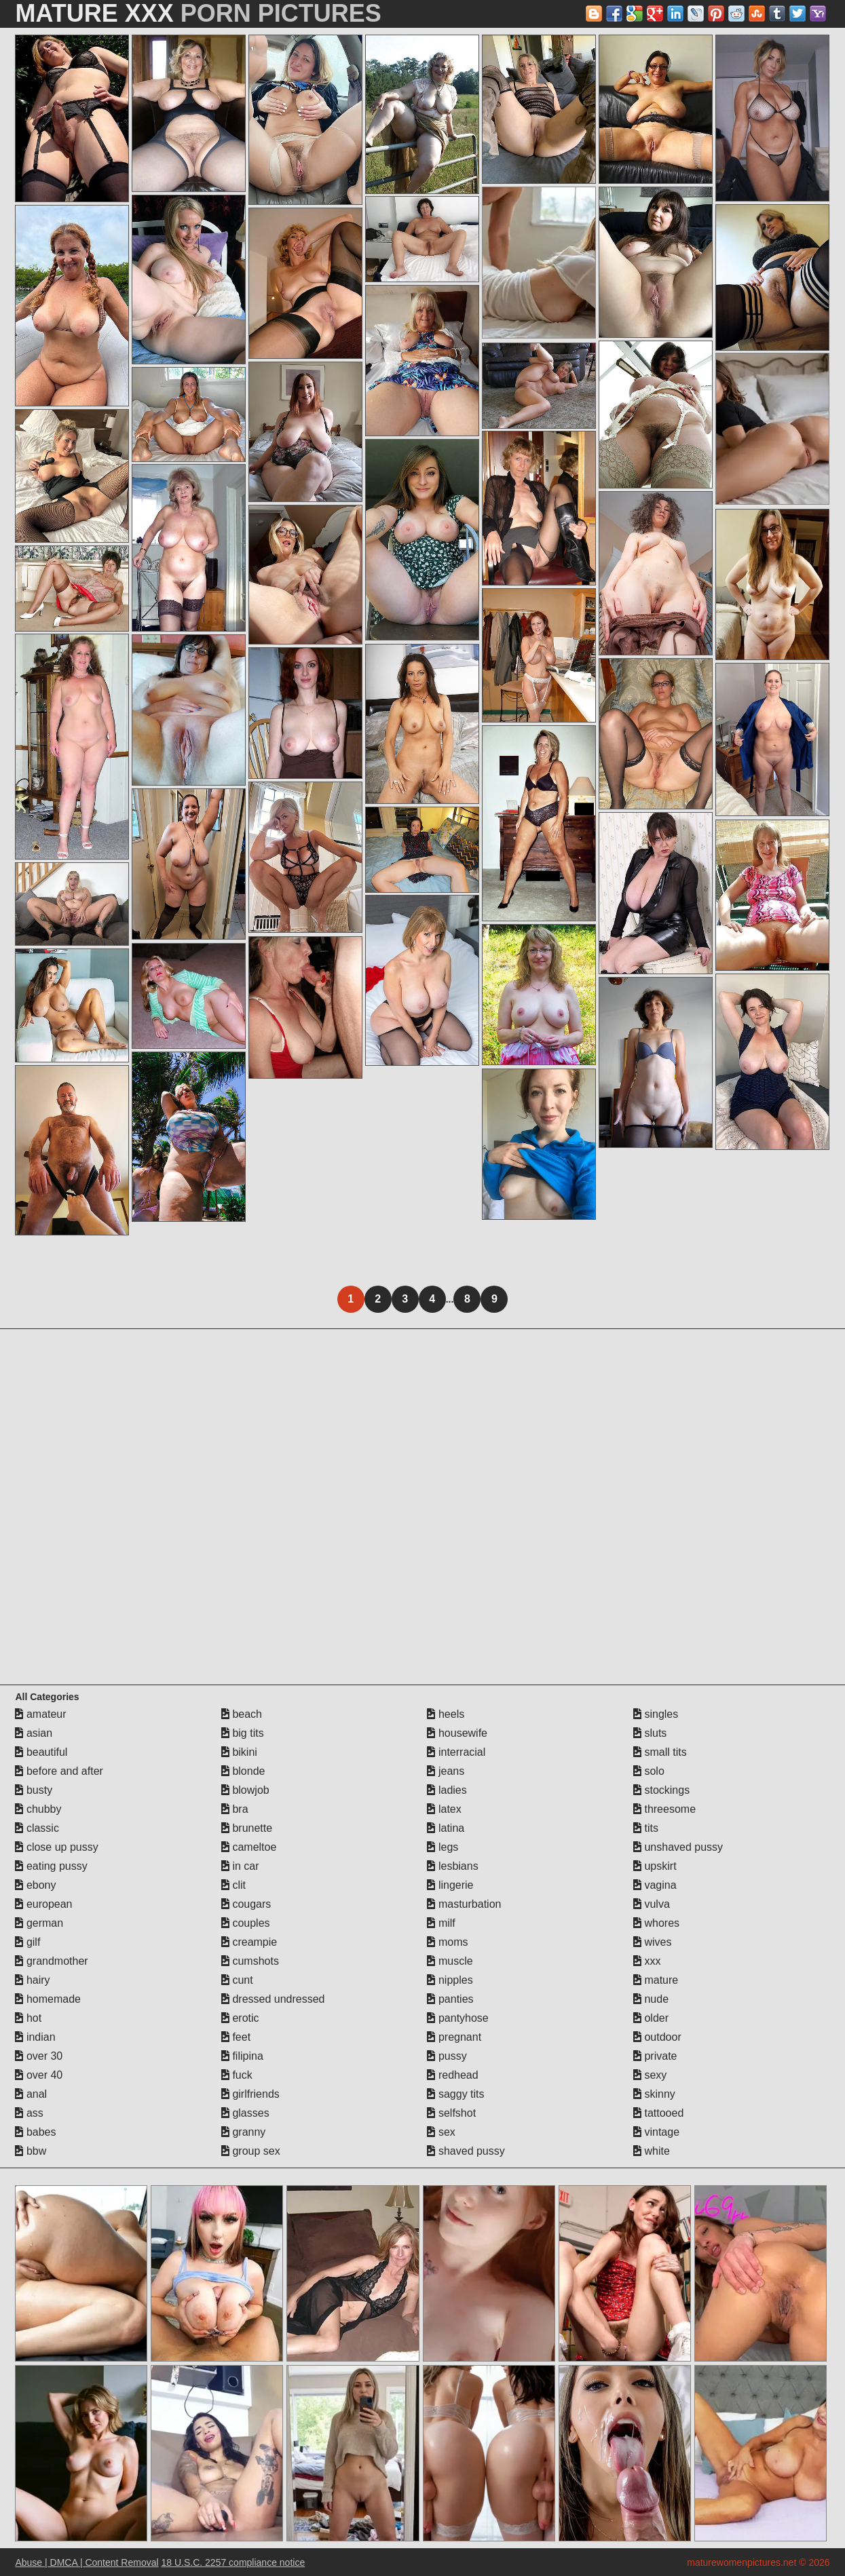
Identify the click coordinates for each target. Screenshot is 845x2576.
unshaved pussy (678, 1847)
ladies (446, 1790)
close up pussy (56, 1847)
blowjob (245, 1790)
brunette (246, 1828)
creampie (249, 1942)
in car (240, 1866)
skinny (654, 2094)
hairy (32, 1980)
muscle (449, 1961)
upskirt (655, 1866)
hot (28, 2018)
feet (235, 2037)
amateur (40, 1714)
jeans (445, 1771)
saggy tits (455, 2094)
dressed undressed (273, 1999)
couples (245, 1923)
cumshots (250, 1961)
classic (36, 1828)
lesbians (452, 1866)
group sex (250, 2151)
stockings (661, 1790)
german (39, 1923)
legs (442, 1847)
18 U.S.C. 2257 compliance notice (233, 2562)
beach (241, 1714)
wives (652, 1942)
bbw (30, 2151)
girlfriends (250, 2094)
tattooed (658, 2113)
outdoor (657, 2037)
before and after (58, 1771)
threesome (664, 1809)
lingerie (450, 1885)
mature (655, 1980)
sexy (649, 2075)
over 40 (38, 2075)
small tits (660, 1752)
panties (450, 1999)
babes (35, 2132)
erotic (240, 2018)
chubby (38, 1809)
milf (441, 1923)
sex (441, 2132)
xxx (646, 1961)
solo (648, 1771)
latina (445, 1828)
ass (29, 2113)
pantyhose (457, 2018)
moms (447, 1942)
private (655, 2056)
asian (33, 1733)
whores (656, 1923)
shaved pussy (465, 2151)
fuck (236, 2075)
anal (31, 2094)
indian (35, 2037)
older (651, 2018)
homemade (48, 1999)
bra (234, 1809)
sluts (649, 1733)
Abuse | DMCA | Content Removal (86, 2562)
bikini (239, 1752)
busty (33, 1790)
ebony (35, 1885)
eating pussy (51, 1866)
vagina (655, 1885)
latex (444, 1809)
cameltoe (248, 1847)
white (651, 2151)
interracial (456, 1752)
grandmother (51, 1961)
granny (243, 2132)
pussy (446, 2056)
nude (651, 1999)
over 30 (38, 2056)
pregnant (454, 2037)
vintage (656, 2132)
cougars (246, 1904)
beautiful (41, 1752)
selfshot (451, 2113)
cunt (237, 1980)
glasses (245, 2113)
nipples (449, 1980)
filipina (242, 2056)
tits (645, 1828)
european (43, 1904)
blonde (243, 1771)
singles (655, 1714)
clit (233, 1885)
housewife (457, 1733)
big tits (242, 1733)
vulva (651, 1904)
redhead (452, 2075)
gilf (27, 1942)
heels (445, 1714)
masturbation (464, 1904)
